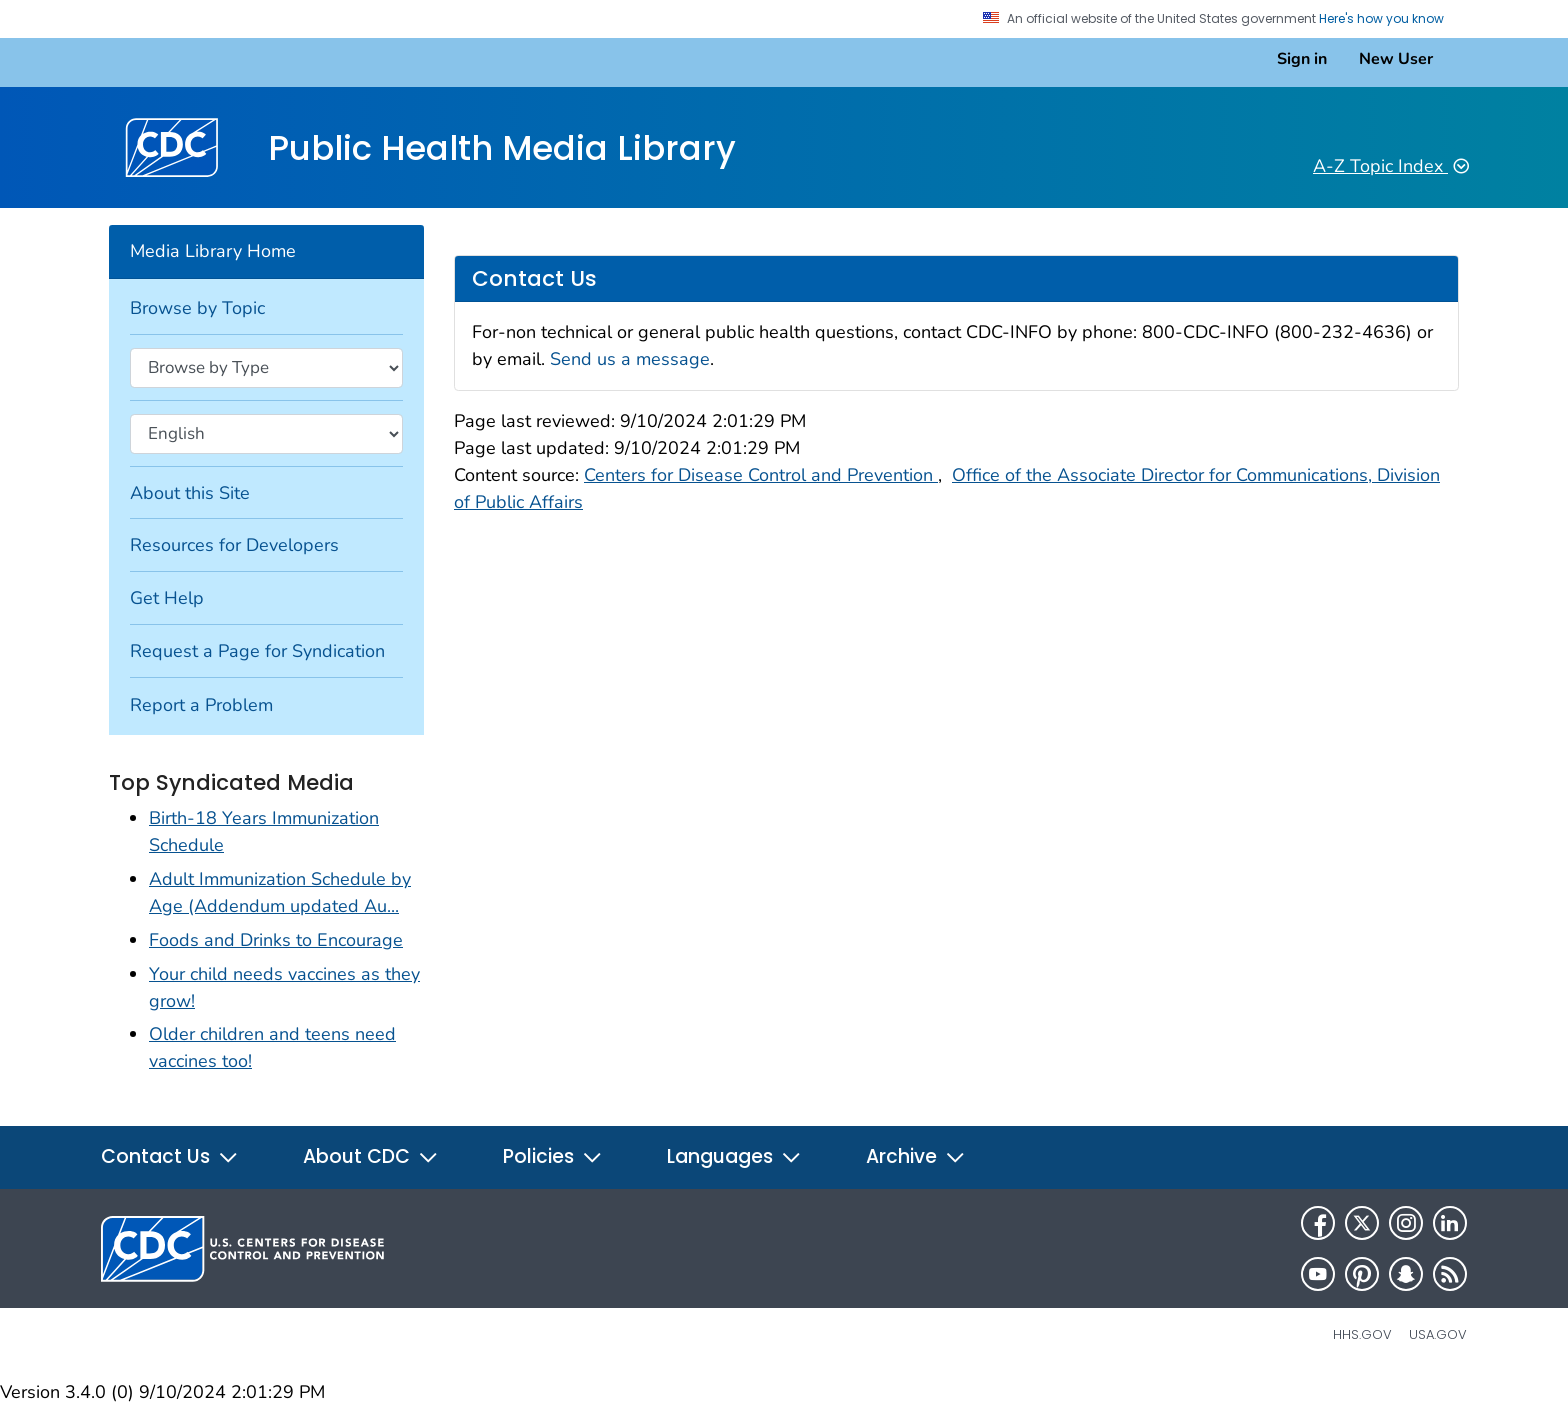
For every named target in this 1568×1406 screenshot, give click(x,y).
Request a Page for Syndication (257, 651)
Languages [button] (734, 1156)
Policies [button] (553, 1156)
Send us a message (630, 359)
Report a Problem (201, 705)
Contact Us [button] (170, 1156)
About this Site (190, 493)
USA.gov (1438, 1334)
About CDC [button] (371, 1156)
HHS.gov (1362, 1334)
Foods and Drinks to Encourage (276, 940)
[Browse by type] (266, 368)
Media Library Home (213, 251)
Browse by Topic (197, 308)
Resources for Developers (234, 545)
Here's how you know (1389, 19)
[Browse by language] (266, 434)
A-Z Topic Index (1391, 166)
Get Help (167, 598)
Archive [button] (916, 1156)
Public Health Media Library (502, 147)
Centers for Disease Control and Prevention (761, 475)
